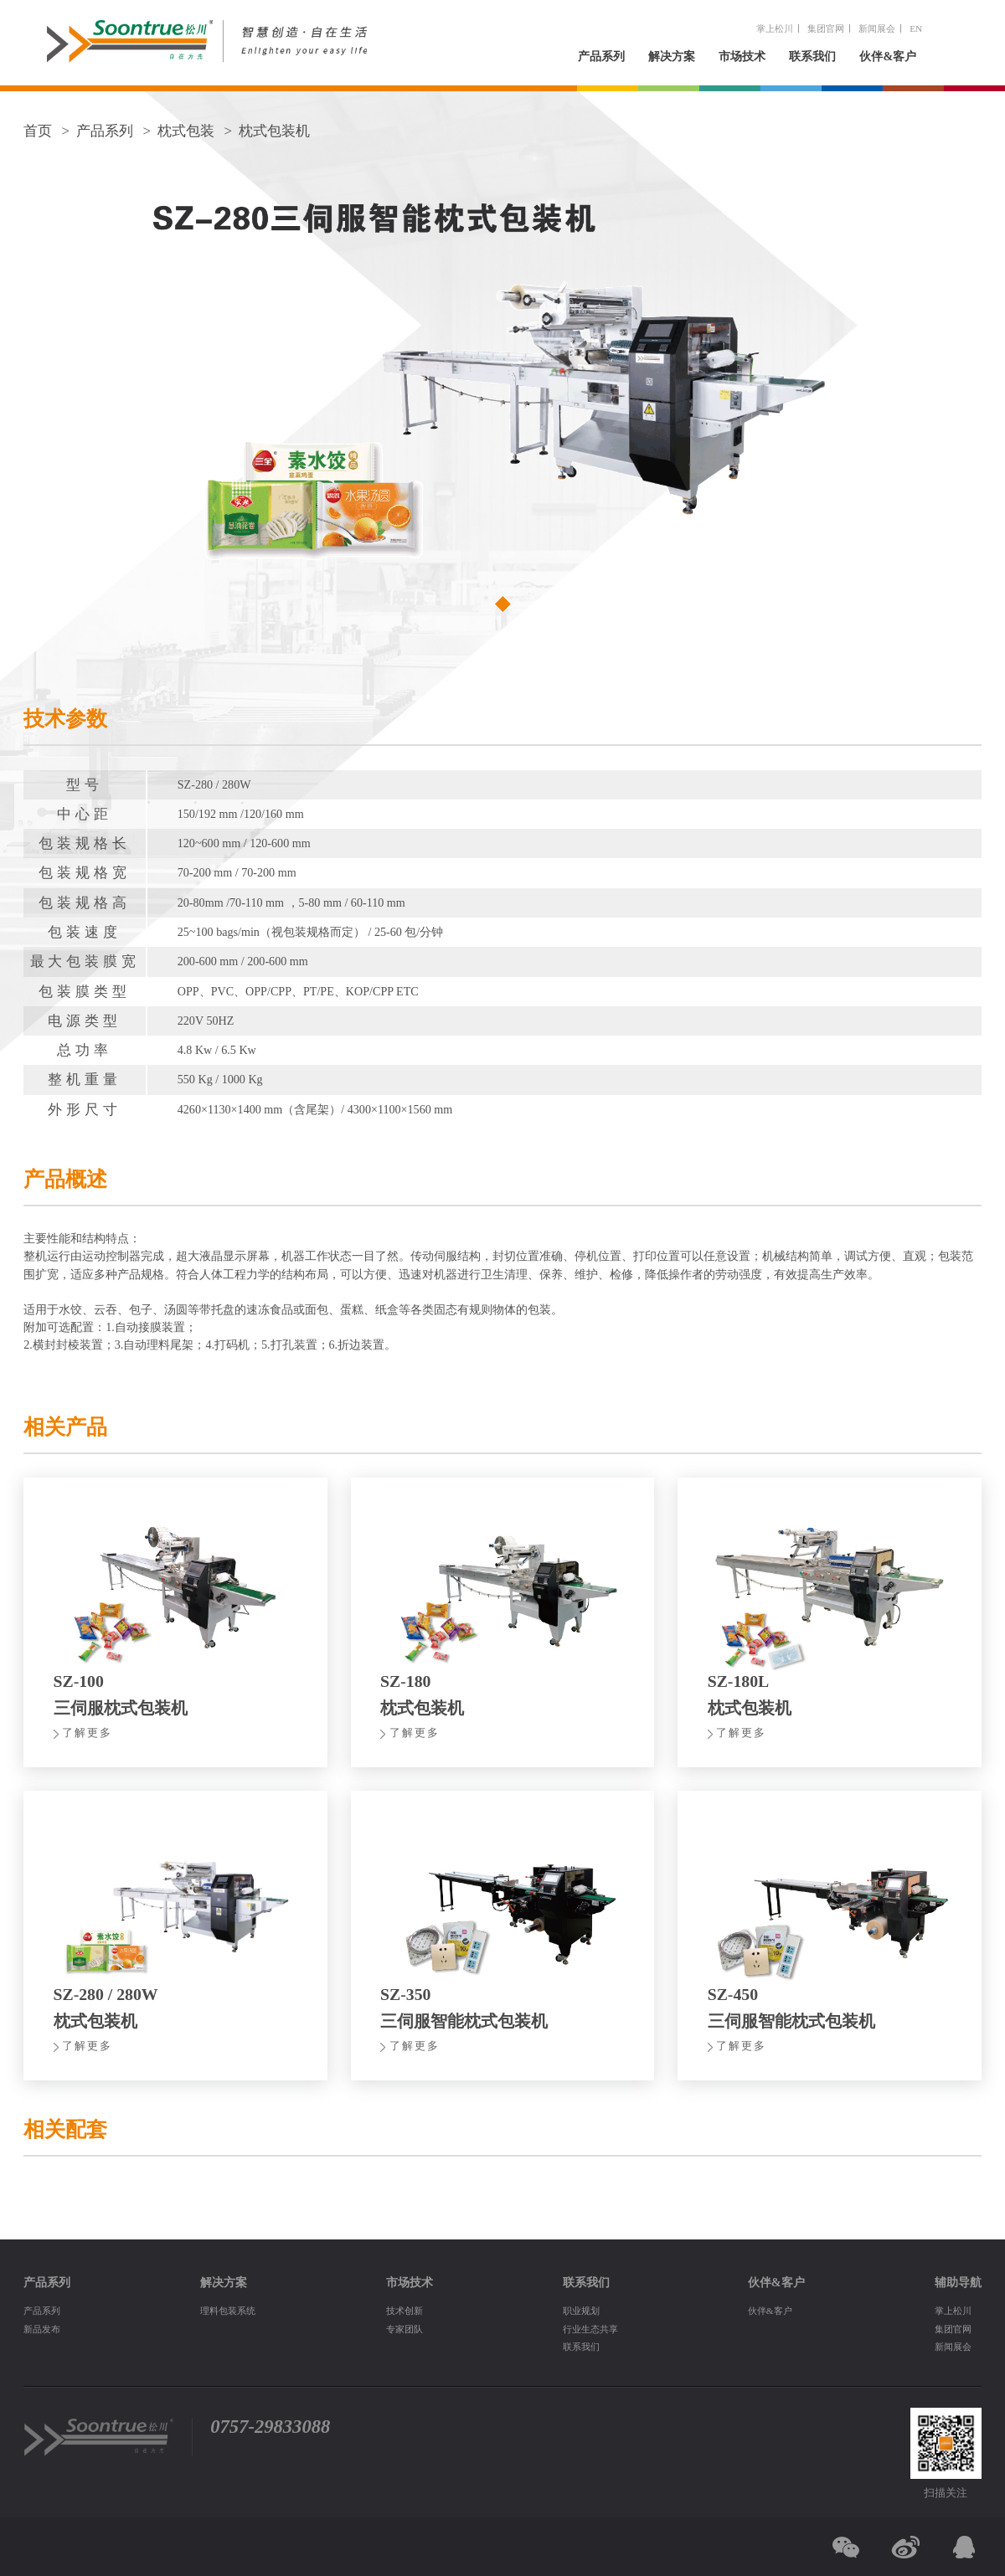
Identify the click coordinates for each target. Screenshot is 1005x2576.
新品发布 (41, 2329)
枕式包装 (185, 131)
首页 (37, 131)
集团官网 (825, 28)
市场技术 (742, 56)
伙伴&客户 (887, 56)
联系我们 (812, 56)
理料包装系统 (227, 2311)
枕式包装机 (274, 131)
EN (916, 28)
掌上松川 (774, 28)
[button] (502, 603)
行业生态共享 (590, 2329)
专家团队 (404, 2329)
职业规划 (581, 2311)
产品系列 (601, 56)
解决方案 (671, 56)
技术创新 (404, 2311)
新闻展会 (876, 28)
